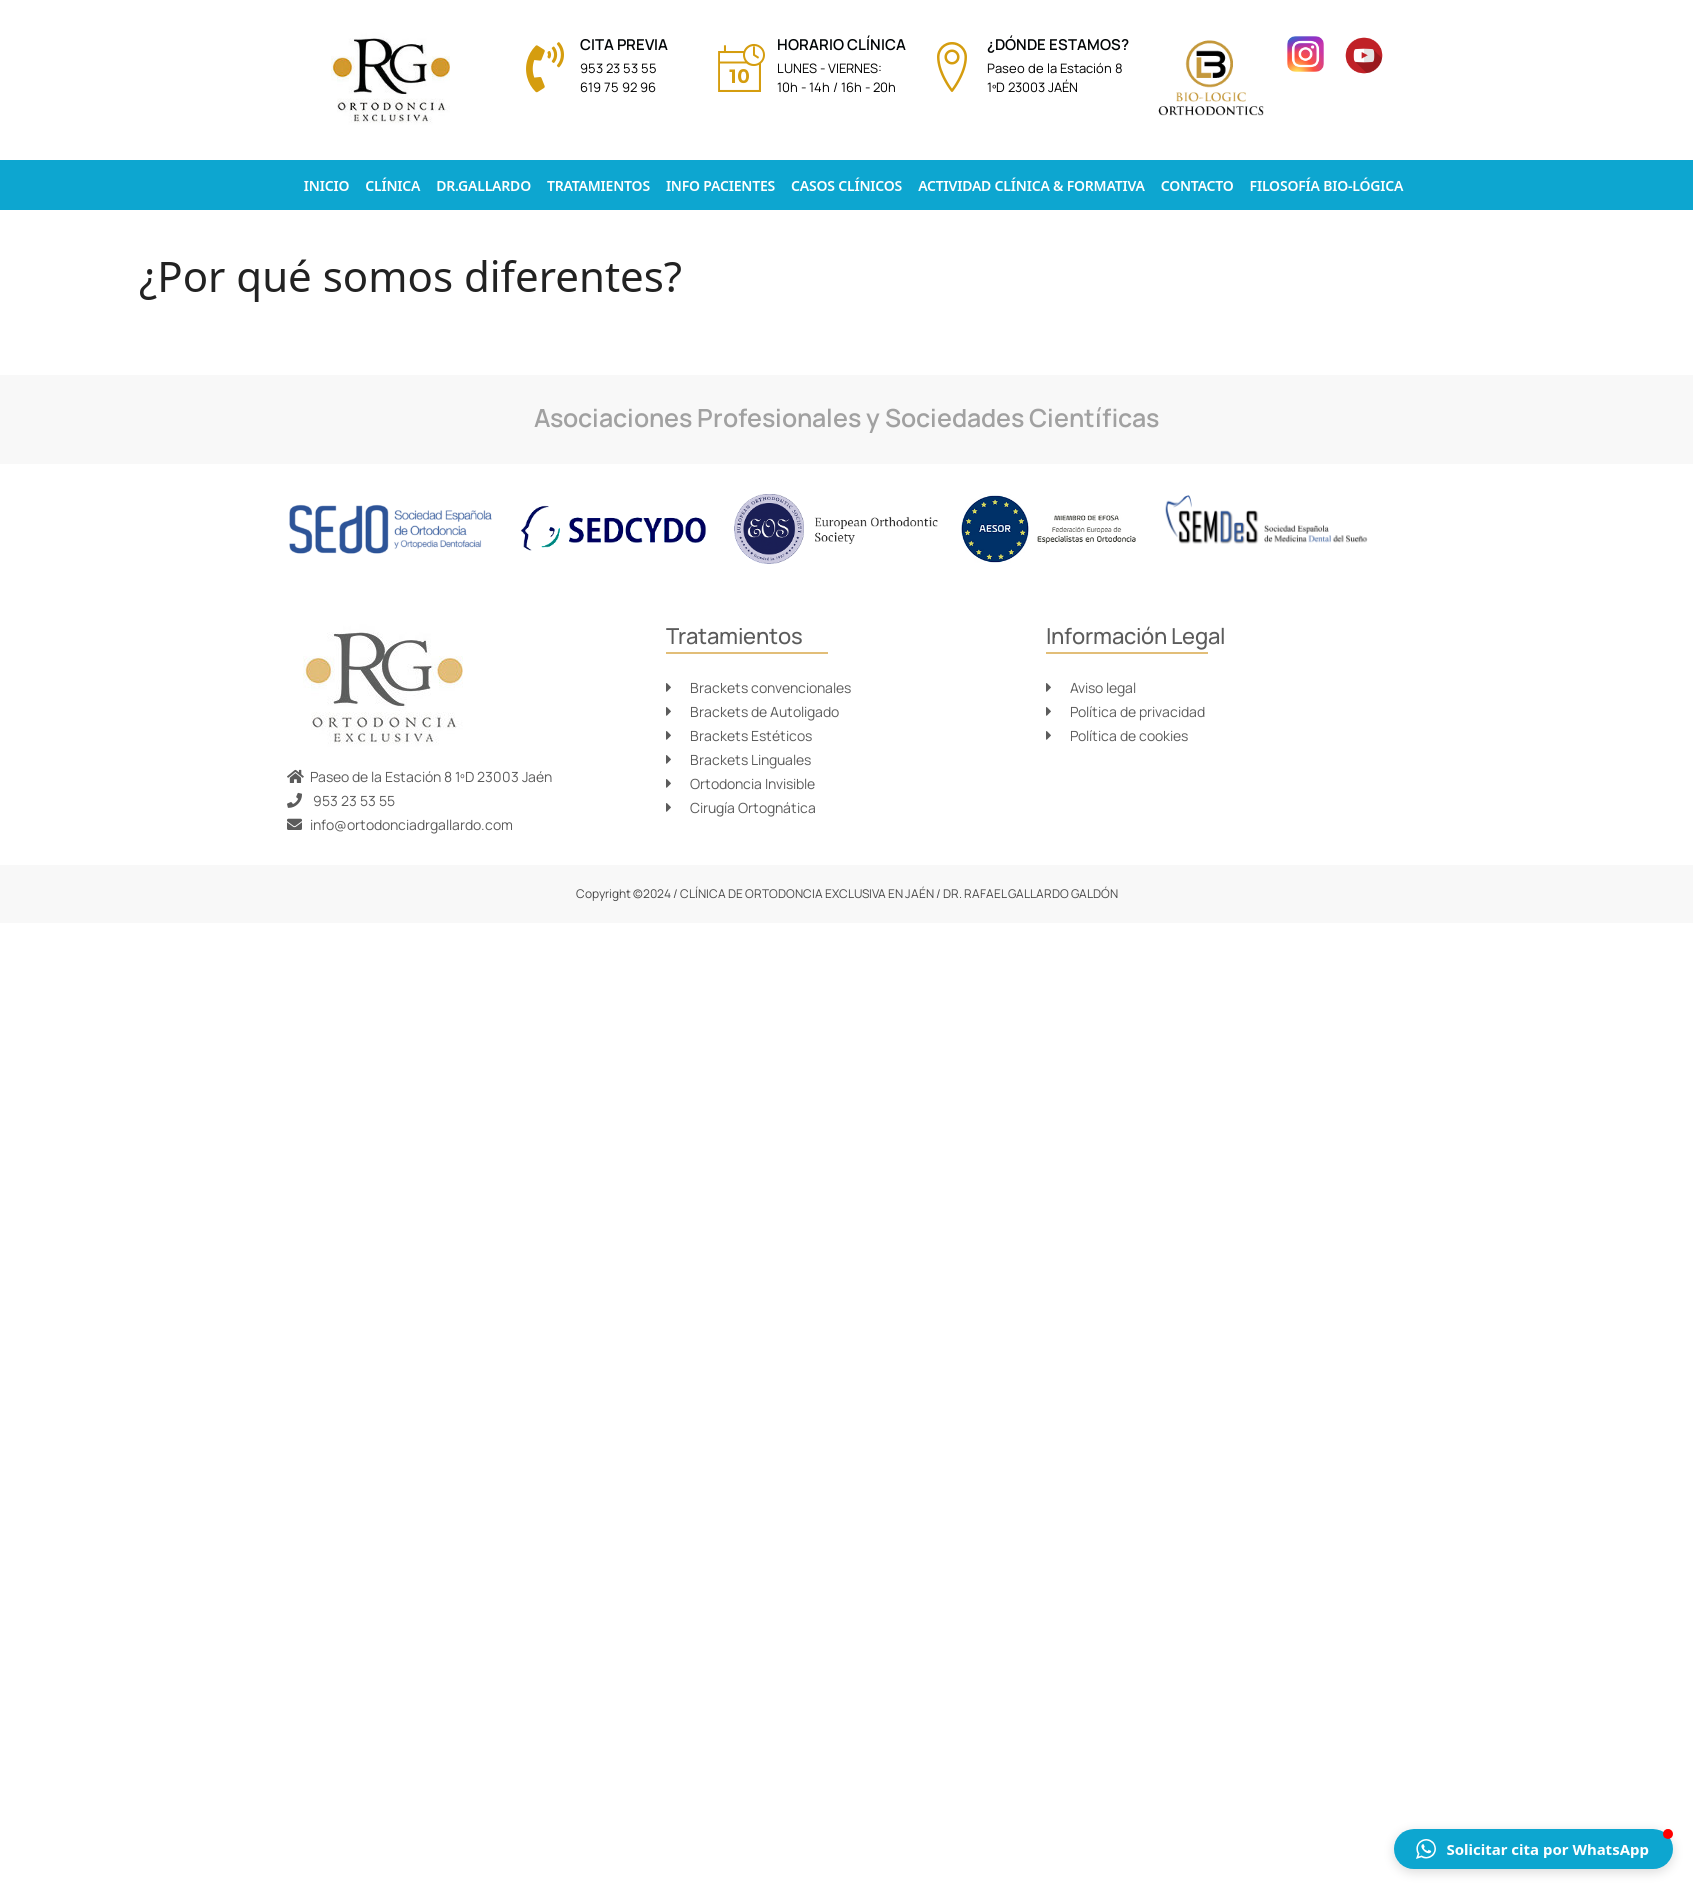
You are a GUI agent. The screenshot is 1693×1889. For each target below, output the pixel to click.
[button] (1533, 1849)
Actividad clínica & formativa (1031, 185)
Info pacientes (720, 185)
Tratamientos (598, 185)
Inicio (326, 185)
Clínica (392, 185)
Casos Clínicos (846, 185)
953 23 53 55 (618, 68)
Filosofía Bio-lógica (1327, 185)
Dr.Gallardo (483, 185)
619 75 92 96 (618, 87)
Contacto (1197, 185)
